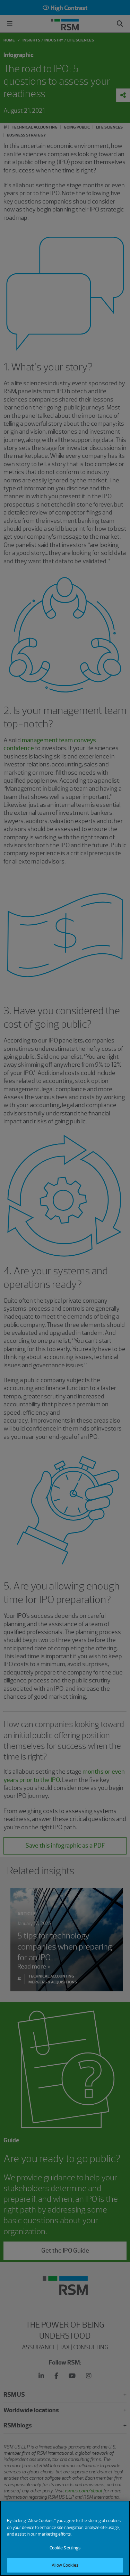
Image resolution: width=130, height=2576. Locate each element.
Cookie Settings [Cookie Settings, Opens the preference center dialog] (65, 2552)
